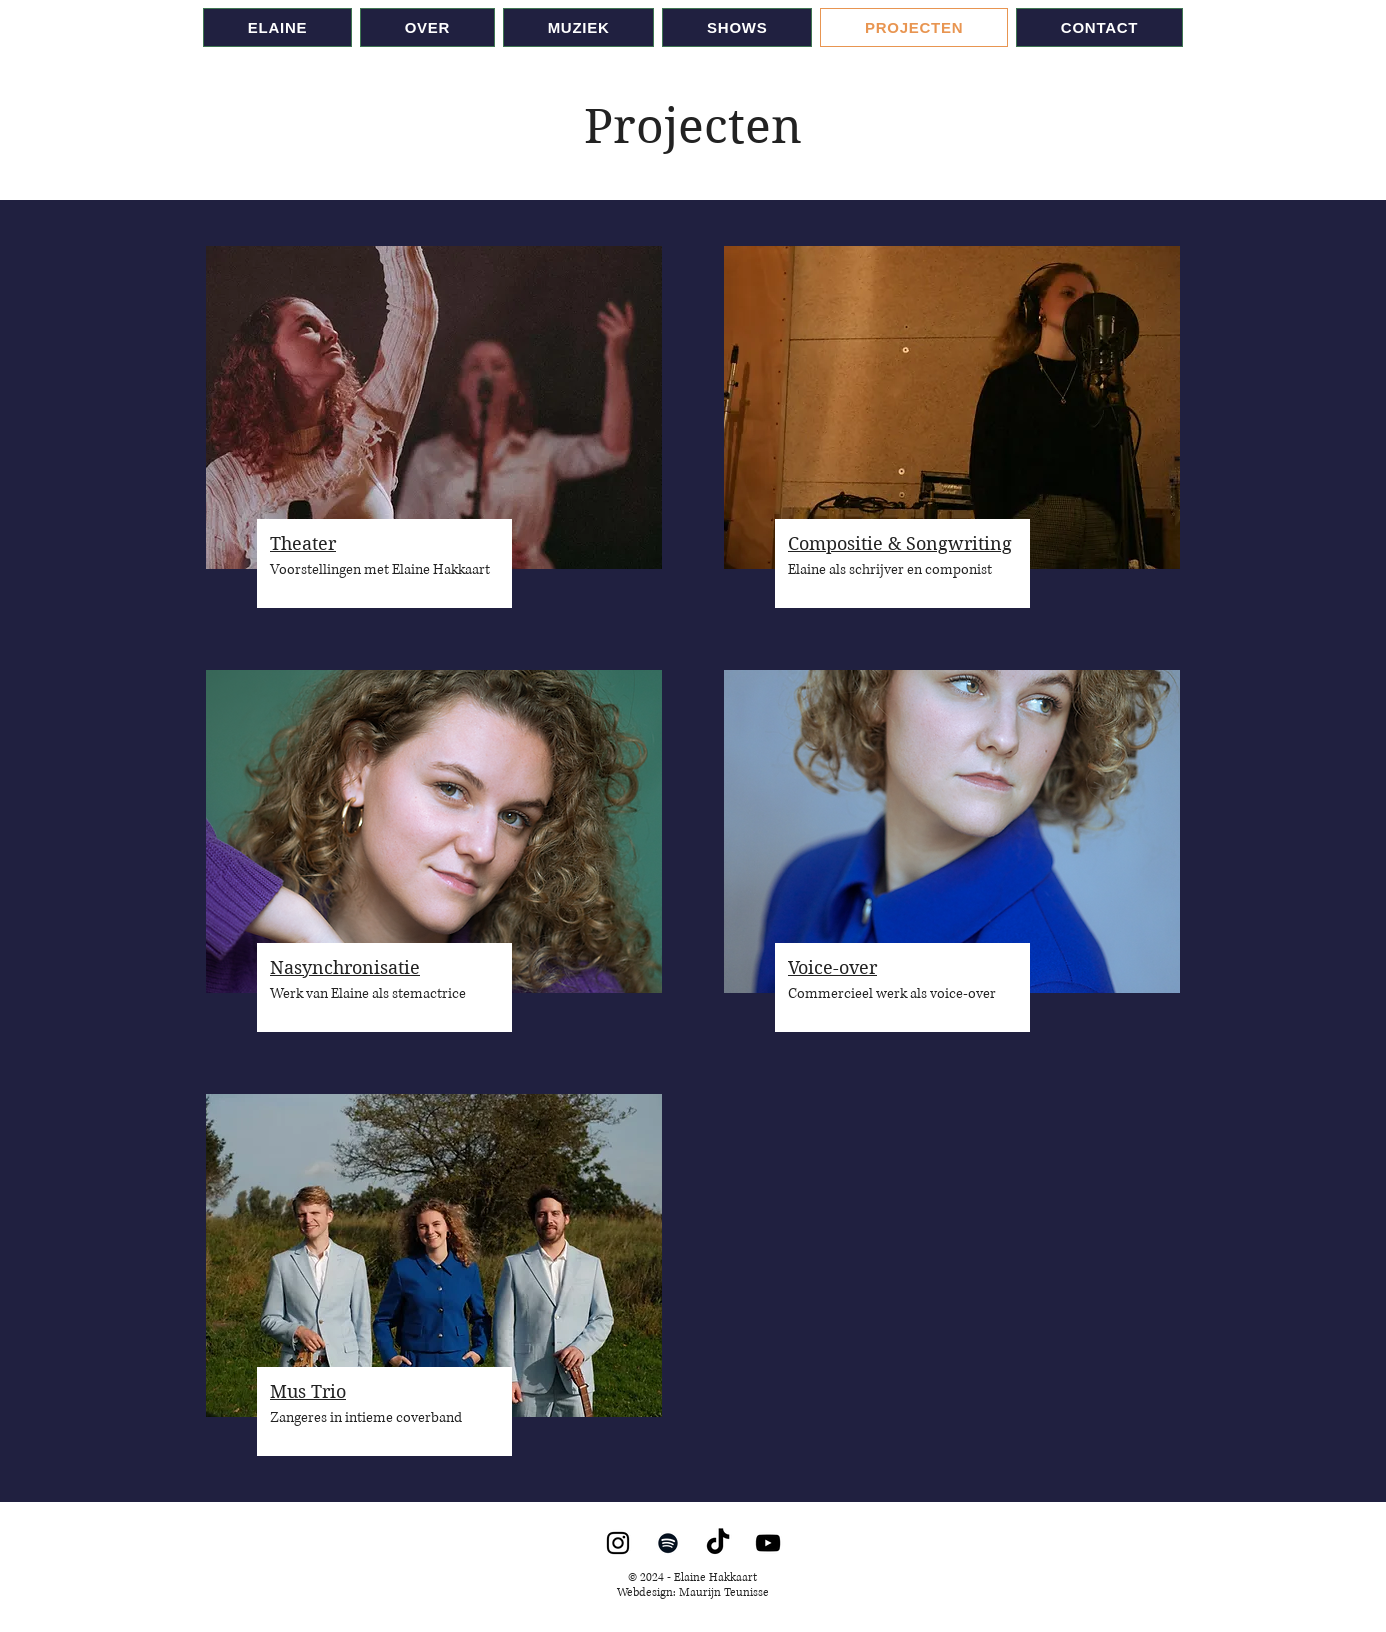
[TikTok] (718, 1543)
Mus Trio (308, 1391)
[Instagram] (618, 1543)
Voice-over (832, 967)
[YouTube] (768, 1543)
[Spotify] (668, 1543)
